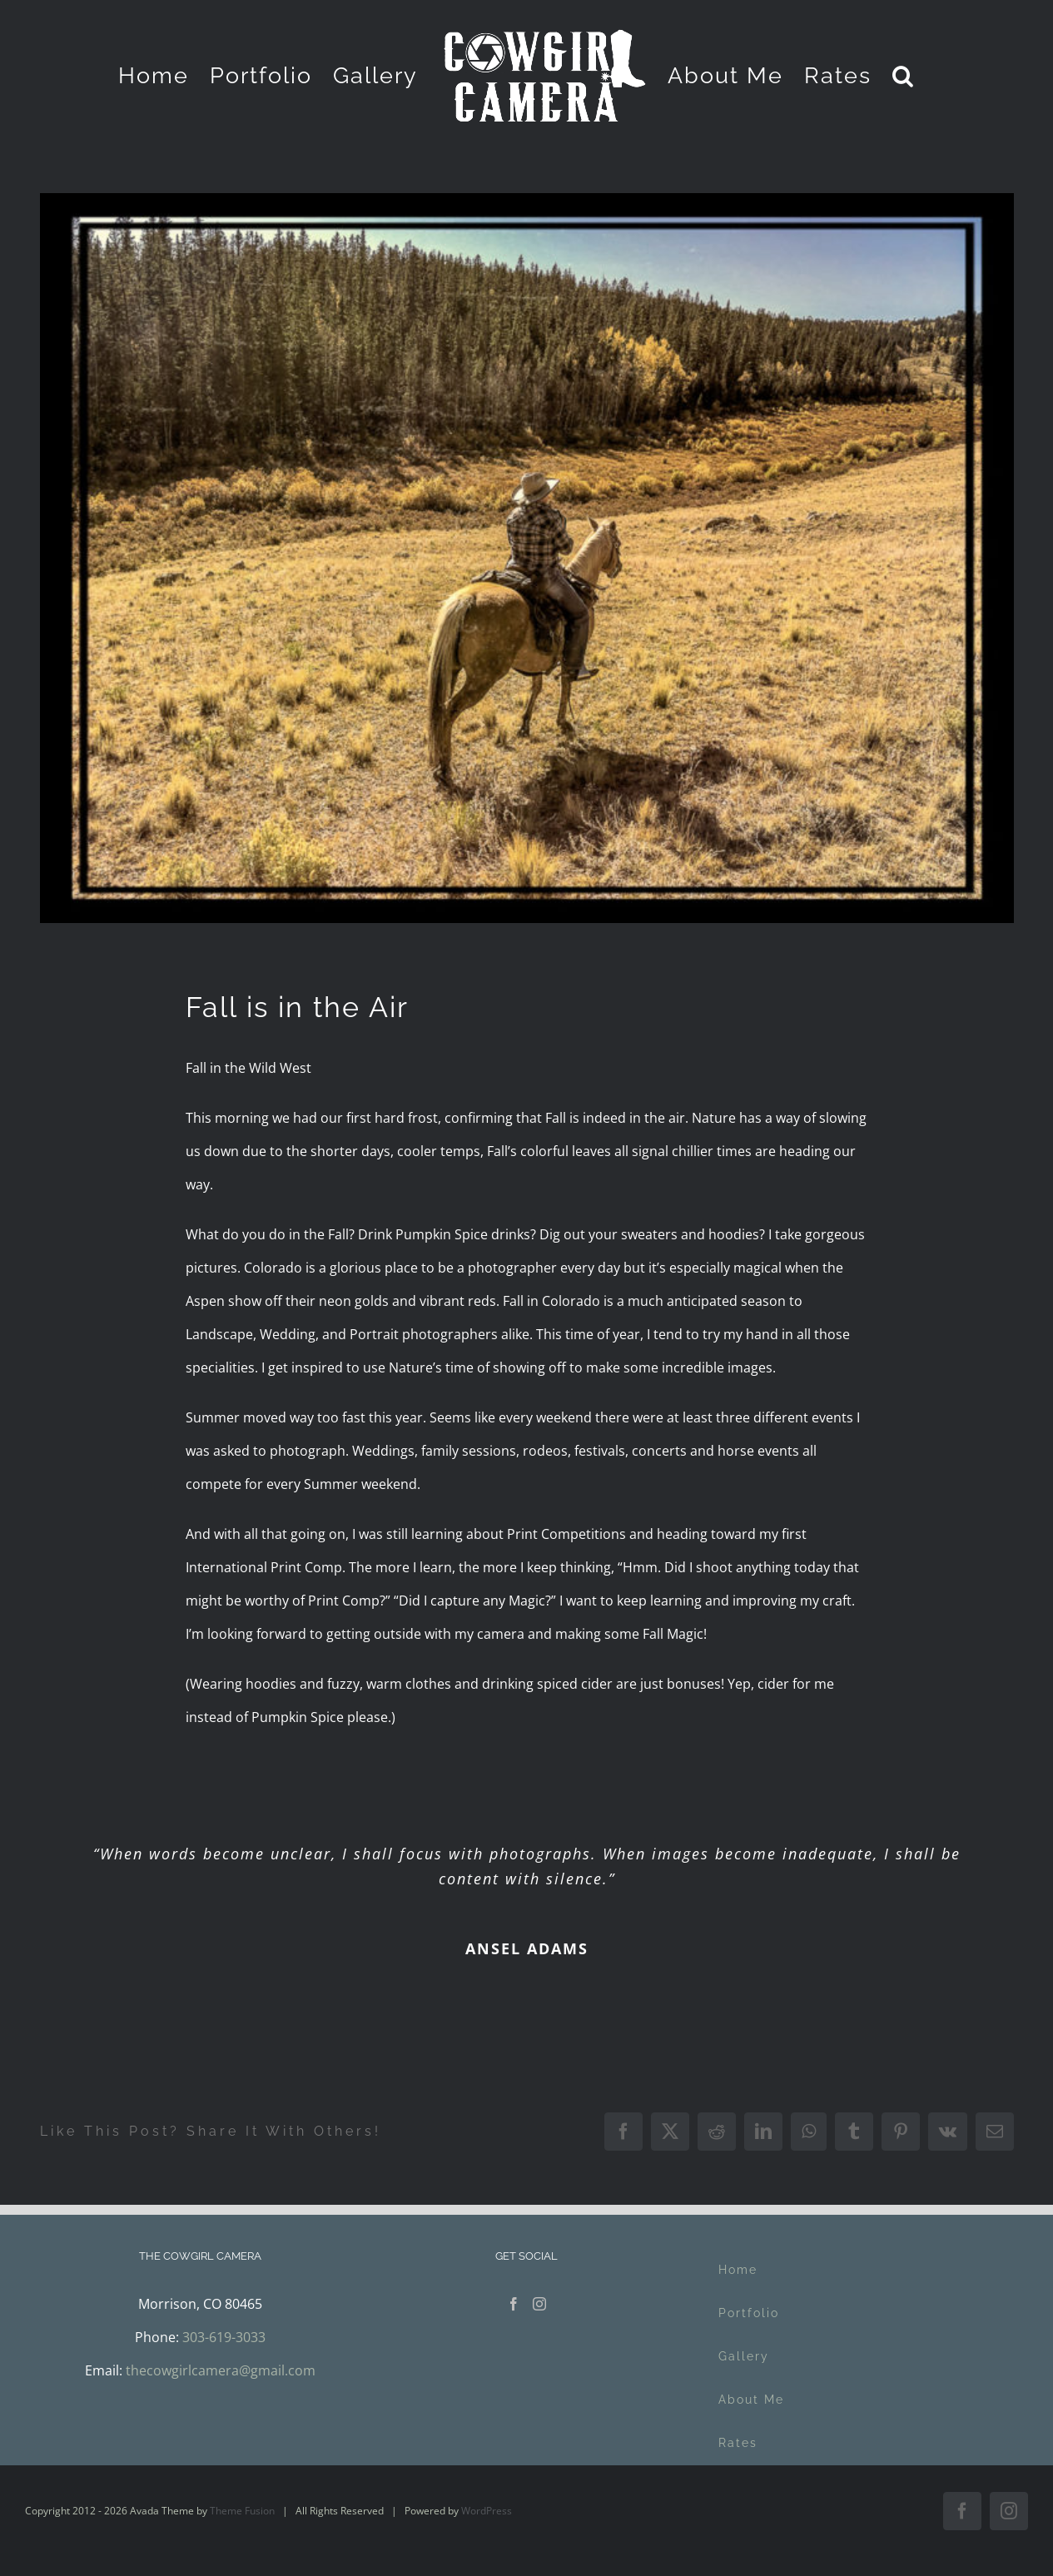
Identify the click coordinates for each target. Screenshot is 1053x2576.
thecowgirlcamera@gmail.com (220, 2370)
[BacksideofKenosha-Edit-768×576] (527, 558)
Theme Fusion (242, 2511)
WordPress (486, 2511)
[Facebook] (513, 2303)
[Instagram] (539, 2303)
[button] (903, 75)
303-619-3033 (224, 2337)
